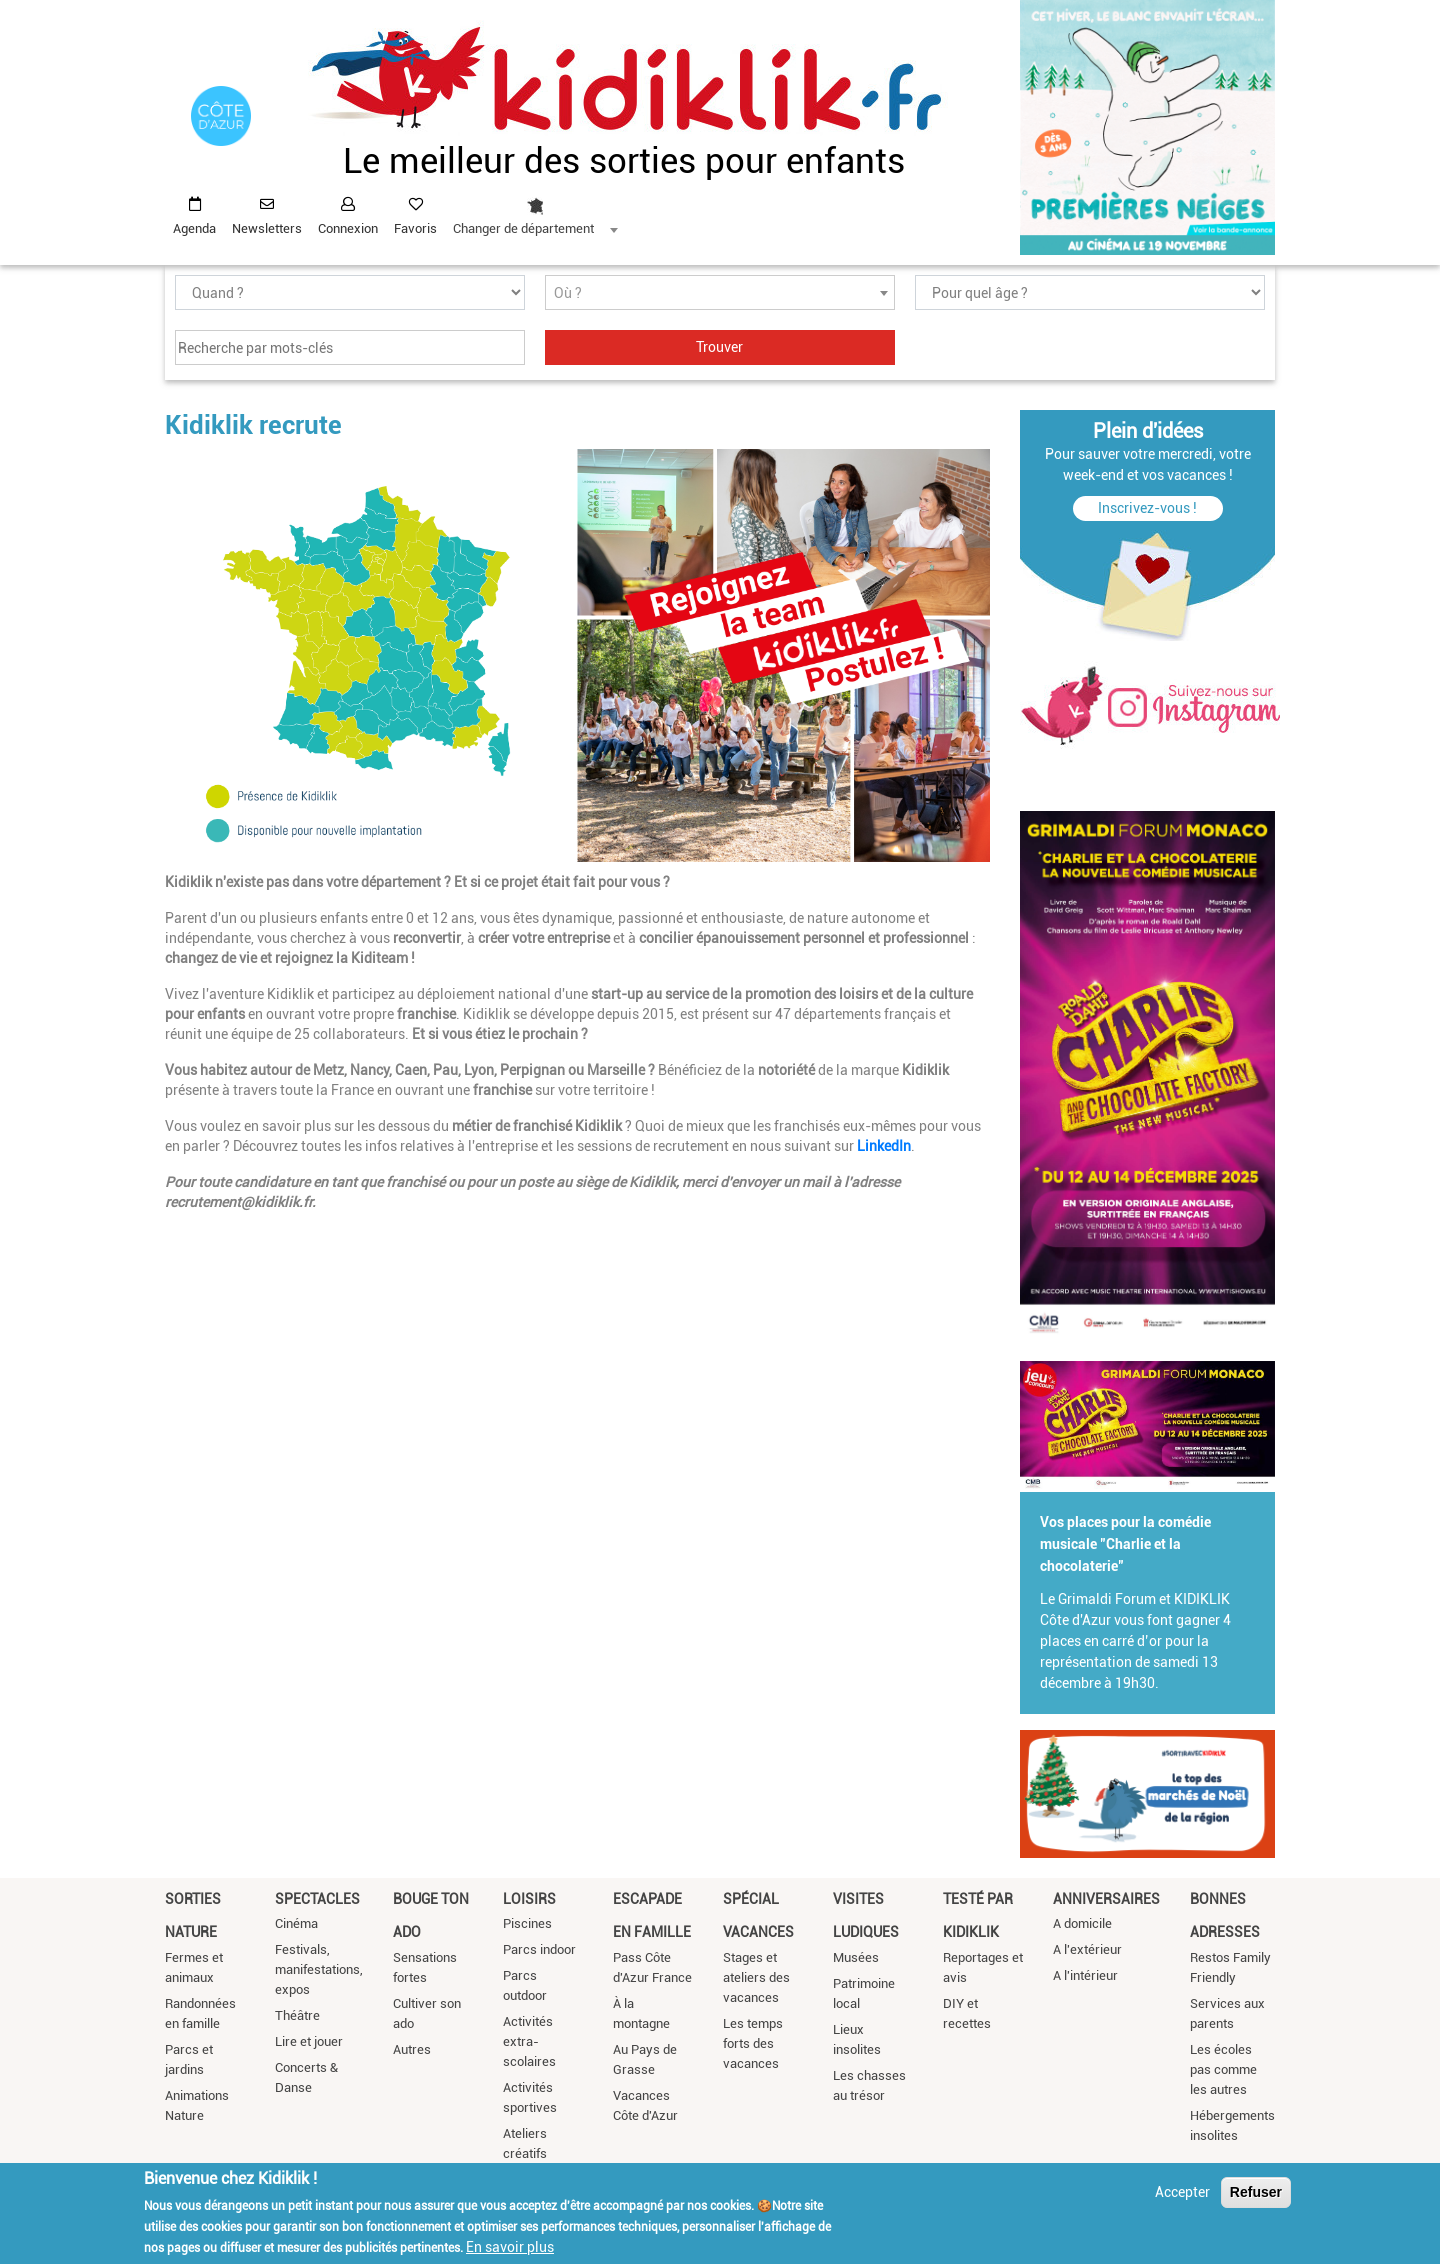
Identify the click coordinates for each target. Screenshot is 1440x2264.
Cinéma (296, 1923)
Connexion (348, 228)
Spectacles (317, 1899)
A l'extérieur (1087, 1949)
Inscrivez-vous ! (1147, 508)
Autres (412, 2049)
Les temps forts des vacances (753, 2043)
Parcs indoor (539, 1949)
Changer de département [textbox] (523, 228)
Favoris (415, 228)
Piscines (527, 1923)
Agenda (194, 228)
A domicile (1082, 1923)
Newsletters (267, 228)
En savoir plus (510, 2248)
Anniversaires (1106, 1899)
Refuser (1256, 2193)
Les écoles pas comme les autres (1223, 2069)
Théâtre (297, 2015)
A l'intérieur (1085, 1975)
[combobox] (535, 211)
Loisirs (529, 1899)
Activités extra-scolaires (529, 2041)
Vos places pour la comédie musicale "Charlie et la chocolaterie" (1125, 1544)
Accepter (1182, 2193)
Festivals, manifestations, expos (319, 1969)
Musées (856, 1957)
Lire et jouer (309, 2041)
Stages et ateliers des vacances (756, 1977)
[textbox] (720, 293)
